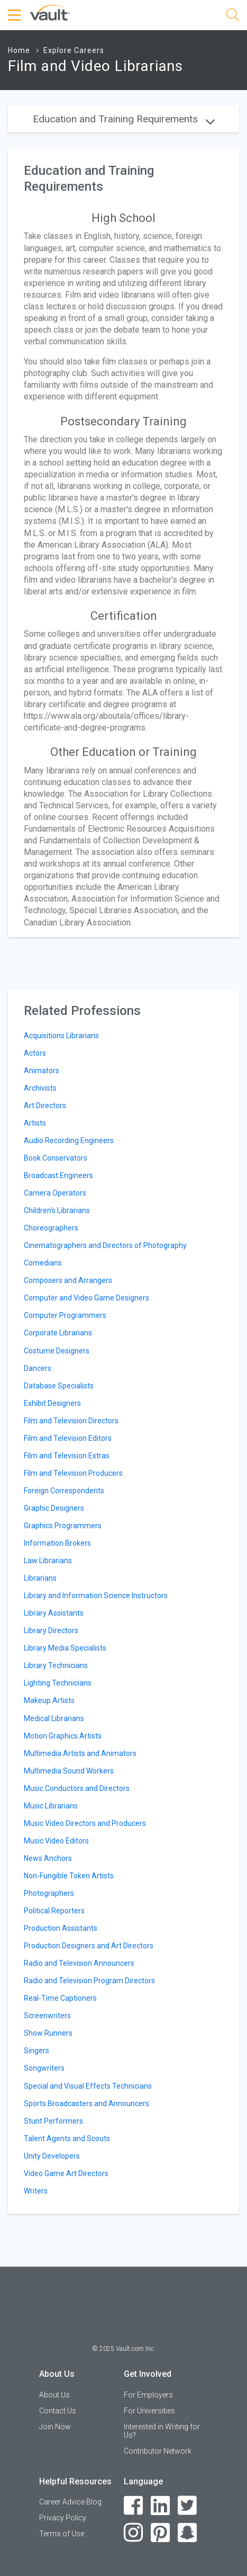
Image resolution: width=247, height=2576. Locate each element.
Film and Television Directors (71, 1420)
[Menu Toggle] (16, 15)
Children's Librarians (57, 1210)
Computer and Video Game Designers (86, 1298)
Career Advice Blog (70, 2502)
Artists (35, 1123)
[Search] (232, 17)
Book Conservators (55, 1158)
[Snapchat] (187, 2533)
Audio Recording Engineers (69, 1140)
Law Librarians (48, 1560)
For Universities (149, 2410)
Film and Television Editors (68, 1438)
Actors (35, 1053)
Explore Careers (73, 50)
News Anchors (48, 1858)
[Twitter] (187, 2506)
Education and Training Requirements (124, 119)
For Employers (148, 2395)
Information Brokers (57, 1543)
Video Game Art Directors (66, 2173)
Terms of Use (61, 2533)
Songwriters (44, 2068)
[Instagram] (133, 2533)
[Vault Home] (50, 12)
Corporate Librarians (58, 1333)
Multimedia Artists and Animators (80, 1753)
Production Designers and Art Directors (88, 1945)
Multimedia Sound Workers (69, 1771)
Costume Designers (56, 1351)
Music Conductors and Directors (77, 1788)
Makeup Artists (49, 1700)
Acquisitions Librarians (61, 1035)
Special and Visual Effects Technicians (88, 2086)
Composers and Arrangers (68, 1280)
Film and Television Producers (73, 1473)
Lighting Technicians (58, 1683)
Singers (36, 2050)
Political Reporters (54, 1910)
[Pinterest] (160, 2533)
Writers (36, 2191)
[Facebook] (133, 2506)
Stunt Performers (53, 2121)
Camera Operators (55, 1193)
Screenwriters (47, 2015)
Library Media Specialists (65, 1648)
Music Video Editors (56, 1841)
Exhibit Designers (52, 1403)
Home (19, 50)
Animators (41, 1070)
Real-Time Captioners (60, 1998)
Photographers (49, 1893)
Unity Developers (52, 2156)
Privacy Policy (62, 2517)
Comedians (43, 1263)
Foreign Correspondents (64, 1490)
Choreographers (51, 1228)
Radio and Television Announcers (79, 1963)
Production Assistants (60, 1928)
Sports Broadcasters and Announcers (86, 2103)
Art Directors (45, 1105)
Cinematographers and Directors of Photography (105, 1245)
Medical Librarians (54, 1718)
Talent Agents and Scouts (67, 2138)
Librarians (40, 1578)
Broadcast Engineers (58, 1175)
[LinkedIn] (160, 2506)
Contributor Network (157, 2451)
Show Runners (48, 2033)
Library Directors (51, 1630)
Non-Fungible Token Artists (69, 1875)
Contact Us (57, 2410)
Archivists (40, 1088)
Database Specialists (59, 1385)
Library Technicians (56, 1665)
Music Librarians (51, 1806)
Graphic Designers (54, 1508)
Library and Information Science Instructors (96, 1595)
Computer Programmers (65, 1315)
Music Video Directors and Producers (85, 1823)
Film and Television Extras (66, 1455)
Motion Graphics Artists (63, 1736)
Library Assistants (54, 1613)
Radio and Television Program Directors (89, 1980)
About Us (54, 2395)
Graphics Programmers (63, 1525)
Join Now (55, 2426)
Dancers (37, 1368)
